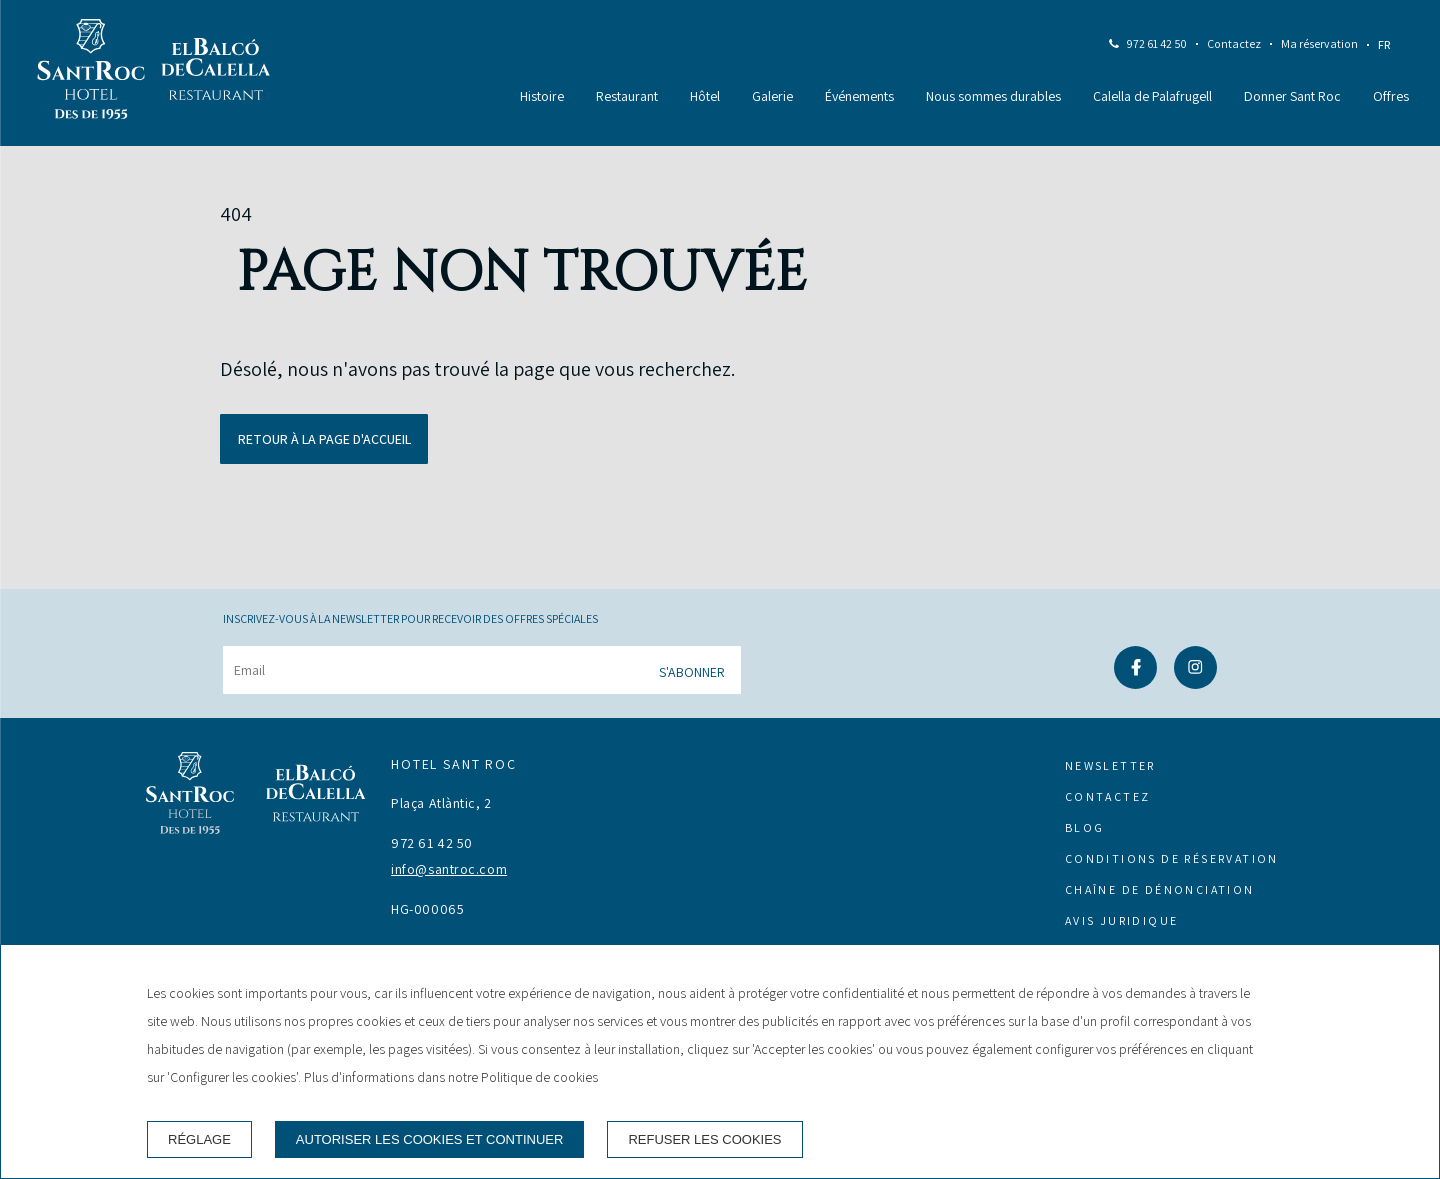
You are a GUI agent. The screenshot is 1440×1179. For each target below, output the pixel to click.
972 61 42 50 (1157, 43)
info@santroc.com (449, 869)
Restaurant (627, 96)
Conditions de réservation (1172, 858)
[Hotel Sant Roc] (91, 73)
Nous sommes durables (993, 96)
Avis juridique (1122, 920)
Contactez (1234, 43)
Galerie (772, 96)
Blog (1085, 827)
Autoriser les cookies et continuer (430, 1139)
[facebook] (1135, 682)
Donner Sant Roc (1292, 96)
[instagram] (1195, 682)
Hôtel (705, 96)
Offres (1391, 96)
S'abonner (692, 672)
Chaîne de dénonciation (1160, 889)
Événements (859, 96)
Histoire (542, 96)
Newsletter (1110, 765)
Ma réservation (1319, 43)
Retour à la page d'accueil (324, 439)
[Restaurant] (216, 73)
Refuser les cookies (704, 1139)
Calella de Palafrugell (1152, 96)
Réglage (199, 1139)
